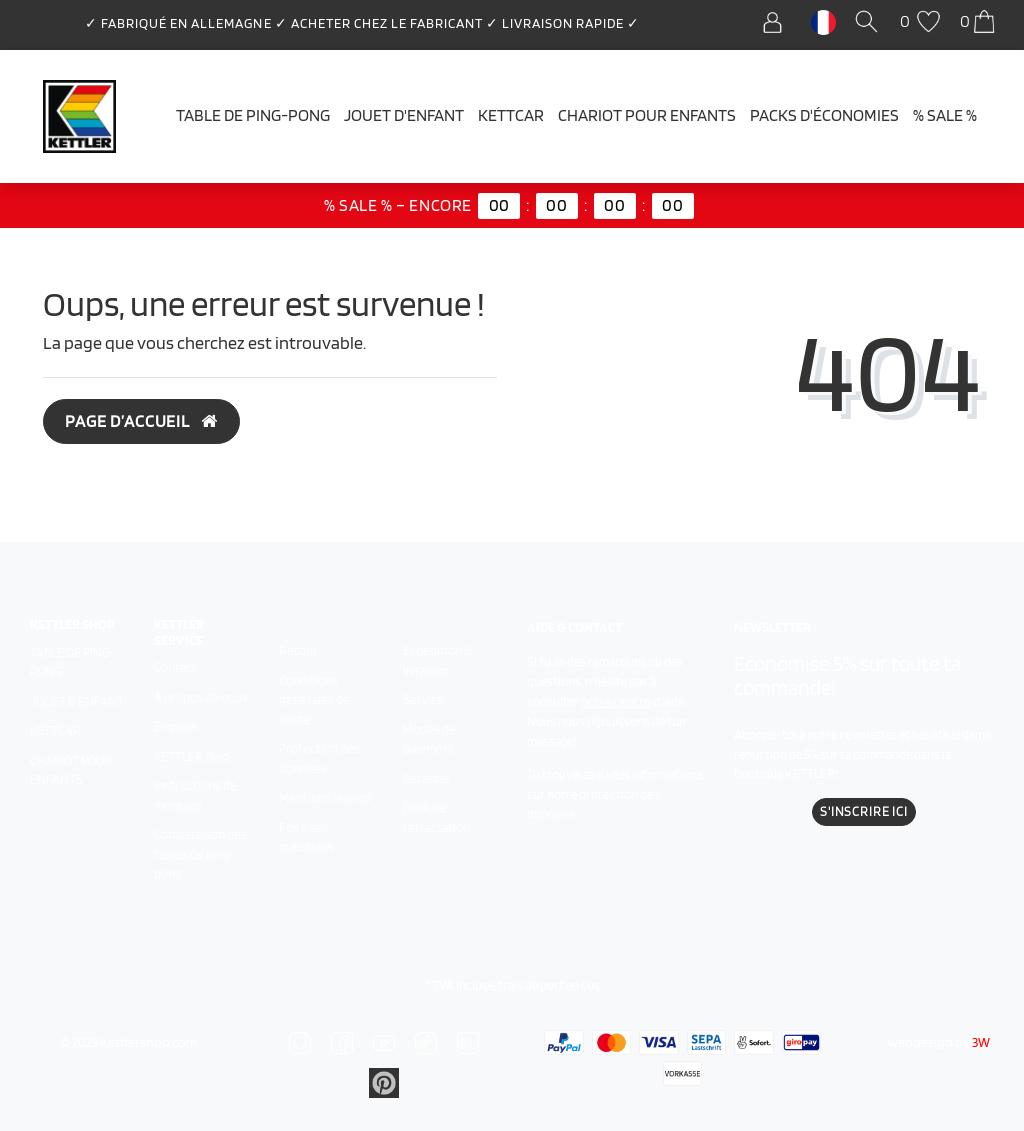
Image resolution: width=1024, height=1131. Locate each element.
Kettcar (511, 115)
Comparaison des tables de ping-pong (200, 854)
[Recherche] (870, 22)
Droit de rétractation (436, 817)
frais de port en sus (549, 985)
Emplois (175, 726)
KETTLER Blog (191, 756)
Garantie (426, 778)
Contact (175, 667)
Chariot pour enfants (647, 115)
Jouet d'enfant (404, 115)
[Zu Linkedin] (384, 1082)
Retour (298, 650)
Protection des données (319, 758)
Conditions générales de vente (314, 700)
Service (423, 699)
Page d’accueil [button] (141, 421)
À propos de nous (201, 697)
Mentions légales (325, 797)
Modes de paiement (429, 739)
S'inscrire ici (864, 811)
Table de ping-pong (253, 115)
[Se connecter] (777, 22)
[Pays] (823, 21)
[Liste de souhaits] (922, 22)
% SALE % (945, 115)
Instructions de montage (195, 795)
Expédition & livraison (438, 660)
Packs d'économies (824, 115)
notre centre (616, 701)
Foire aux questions (306, 837)
